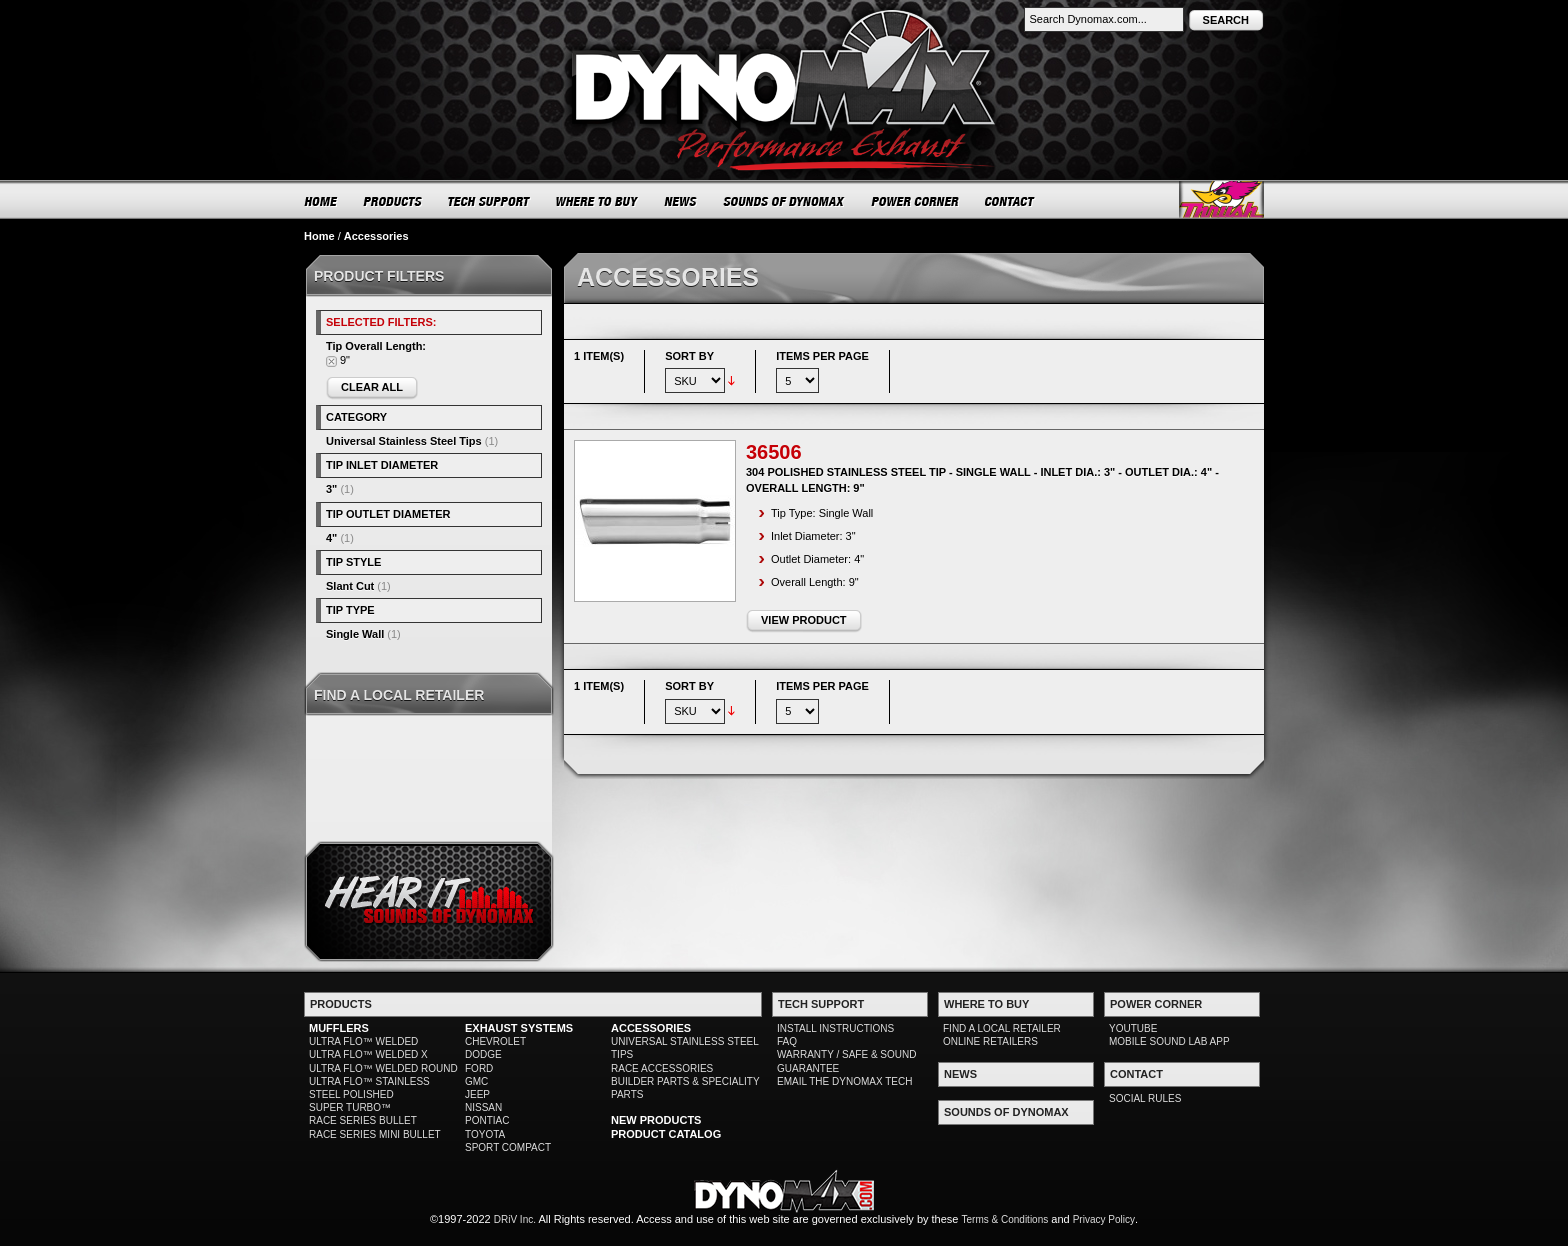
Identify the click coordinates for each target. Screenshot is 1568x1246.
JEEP (477, 1094)
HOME (321, 201)
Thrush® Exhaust (1221, 199)
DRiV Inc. (515, 1219)
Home (319, 236)
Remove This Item (331, 361)
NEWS (681, 201)
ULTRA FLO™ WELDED (363, 1041)
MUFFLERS (339, 1028)
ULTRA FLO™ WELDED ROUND (383, 1068)
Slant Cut (350, 586)
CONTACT (1010, 201)
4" (331, 538)
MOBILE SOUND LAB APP (1169, 1041)
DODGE (483, 1054)
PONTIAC (487, 1120)
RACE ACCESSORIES (662, 1068)
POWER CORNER (915, 201)
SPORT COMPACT (508, 1147)
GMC (476, 1081)
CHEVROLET (495, 1041)
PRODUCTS (393, 201)
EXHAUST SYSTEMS (519, 1028)
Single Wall (355, 634)
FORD (479, 1068)
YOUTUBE (1133, 1028)
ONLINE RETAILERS (990, 1041)
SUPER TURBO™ (350, 1107)
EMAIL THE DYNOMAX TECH (844, 1081)
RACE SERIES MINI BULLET (375, 1134)
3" (331, 489)
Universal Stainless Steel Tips (404, 441)
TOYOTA (485, 1134)
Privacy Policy (1104, 1219)
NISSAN (483, 1107)
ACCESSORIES (651, 1028)
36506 (774, 452)
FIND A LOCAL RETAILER (1002, 1028)
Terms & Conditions (1005, 1219)
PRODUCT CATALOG (666, 1134)
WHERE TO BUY (597, 201)
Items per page (822, 356)
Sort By (689, 356)
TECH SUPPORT (489, 201)
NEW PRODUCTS (656, 1120)
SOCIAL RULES (1145, 1098)
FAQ (787, 1041)
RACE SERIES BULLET (363, 1120)
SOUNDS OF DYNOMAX (784, 201)
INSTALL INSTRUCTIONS (835, 1028)
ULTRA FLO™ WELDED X (368, 1054)
